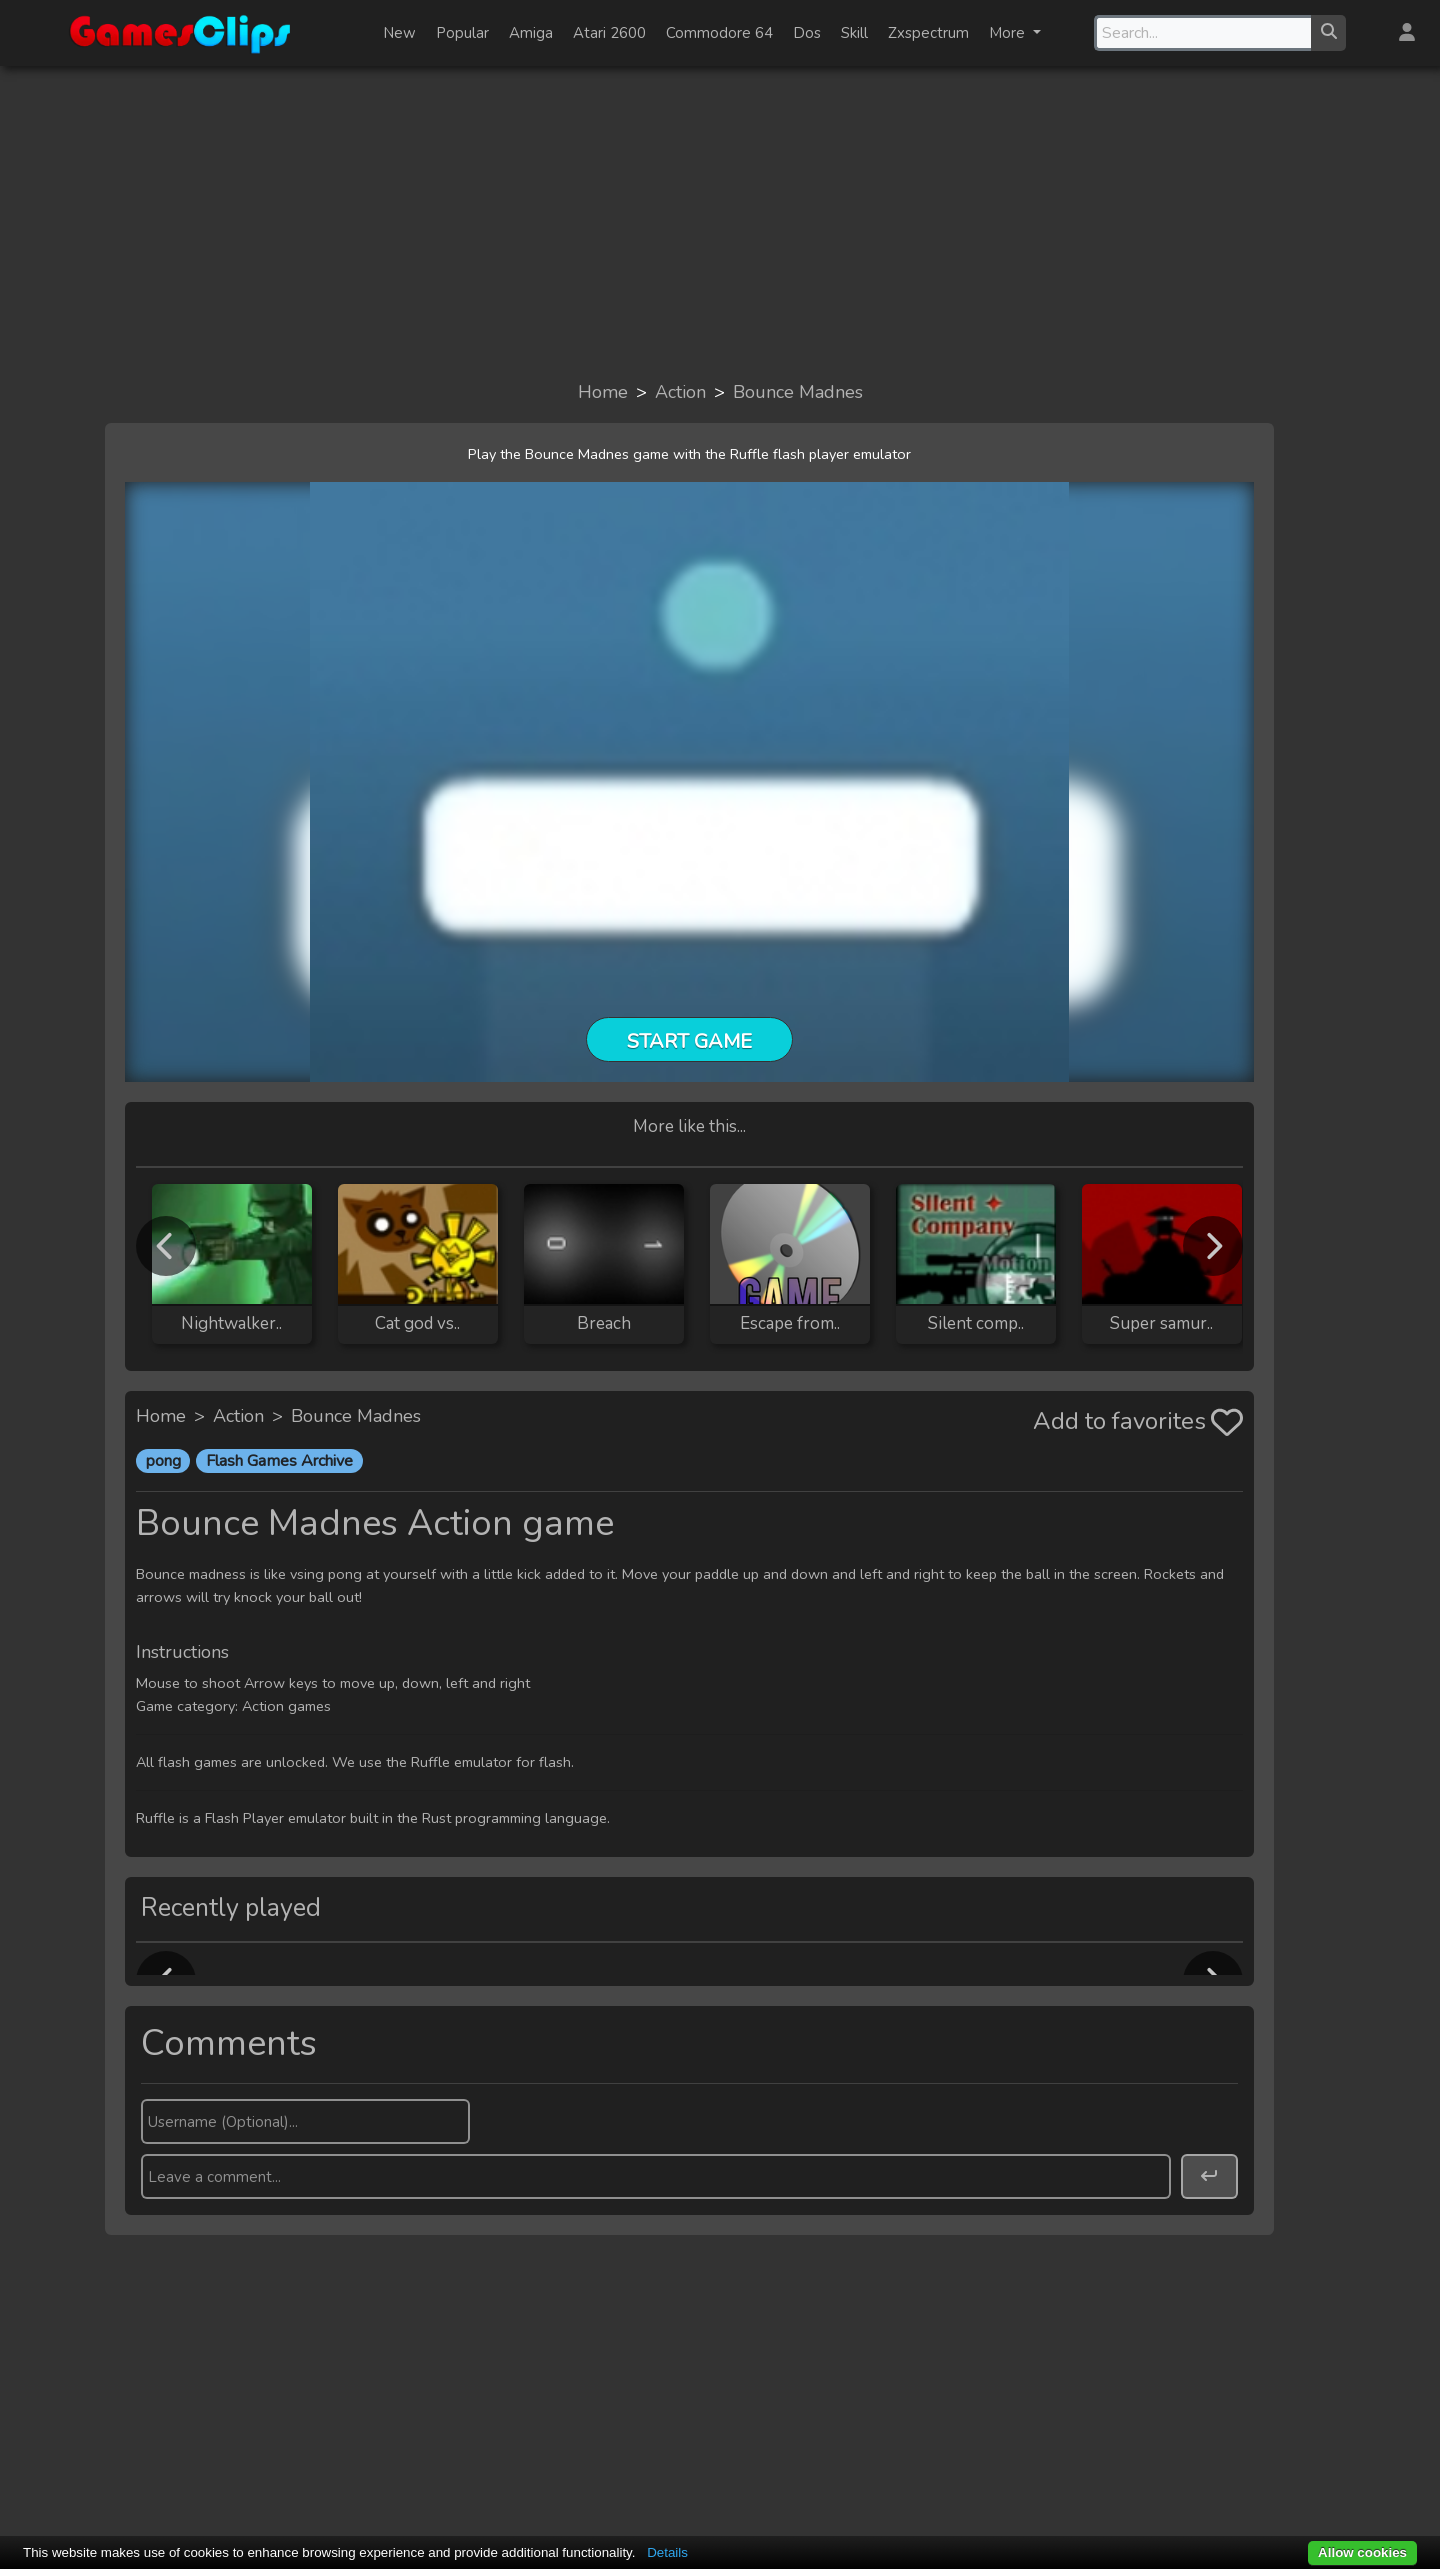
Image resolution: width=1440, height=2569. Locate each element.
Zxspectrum (928, 33)
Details (667, 2552)
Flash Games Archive (279, 1461)
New (399, 33)
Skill (854, 33)
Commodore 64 (719, 33)
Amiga (531, 33)
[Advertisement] (720, 222)
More (1009, 33)
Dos (807, 33)
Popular (462, 33)
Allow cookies (1362, 2552)
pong (163, 1461)
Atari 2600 (609, 33)
